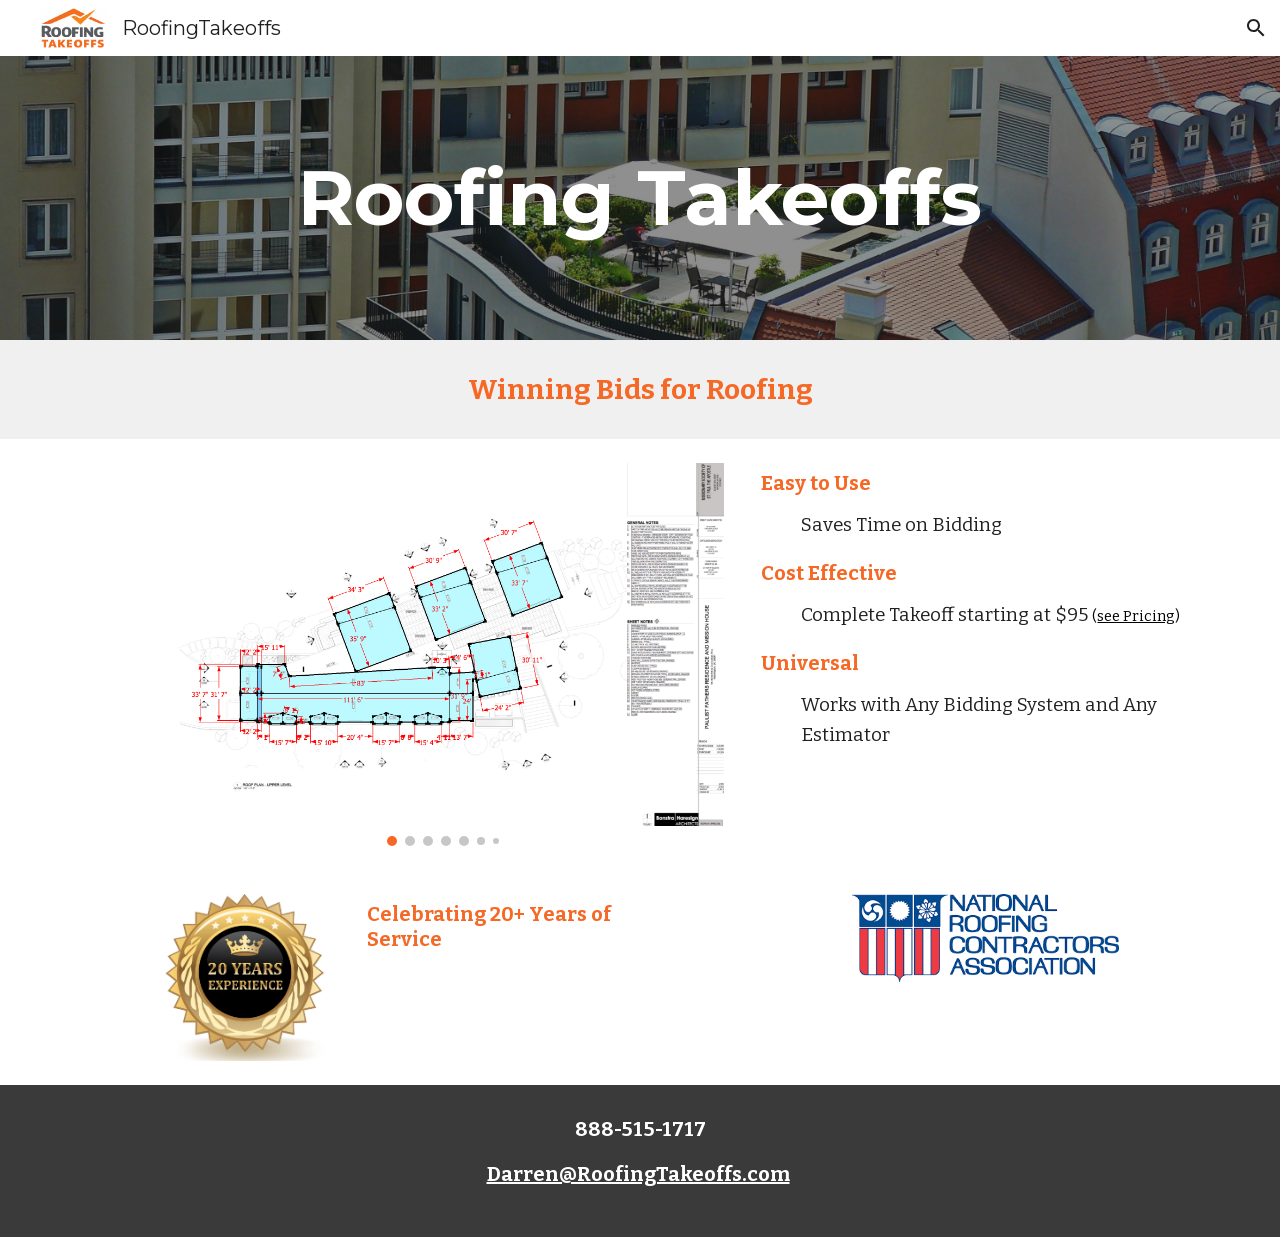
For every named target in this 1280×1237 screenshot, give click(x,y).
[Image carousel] (442, 654)
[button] (1256, 28)
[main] (640, 198)
